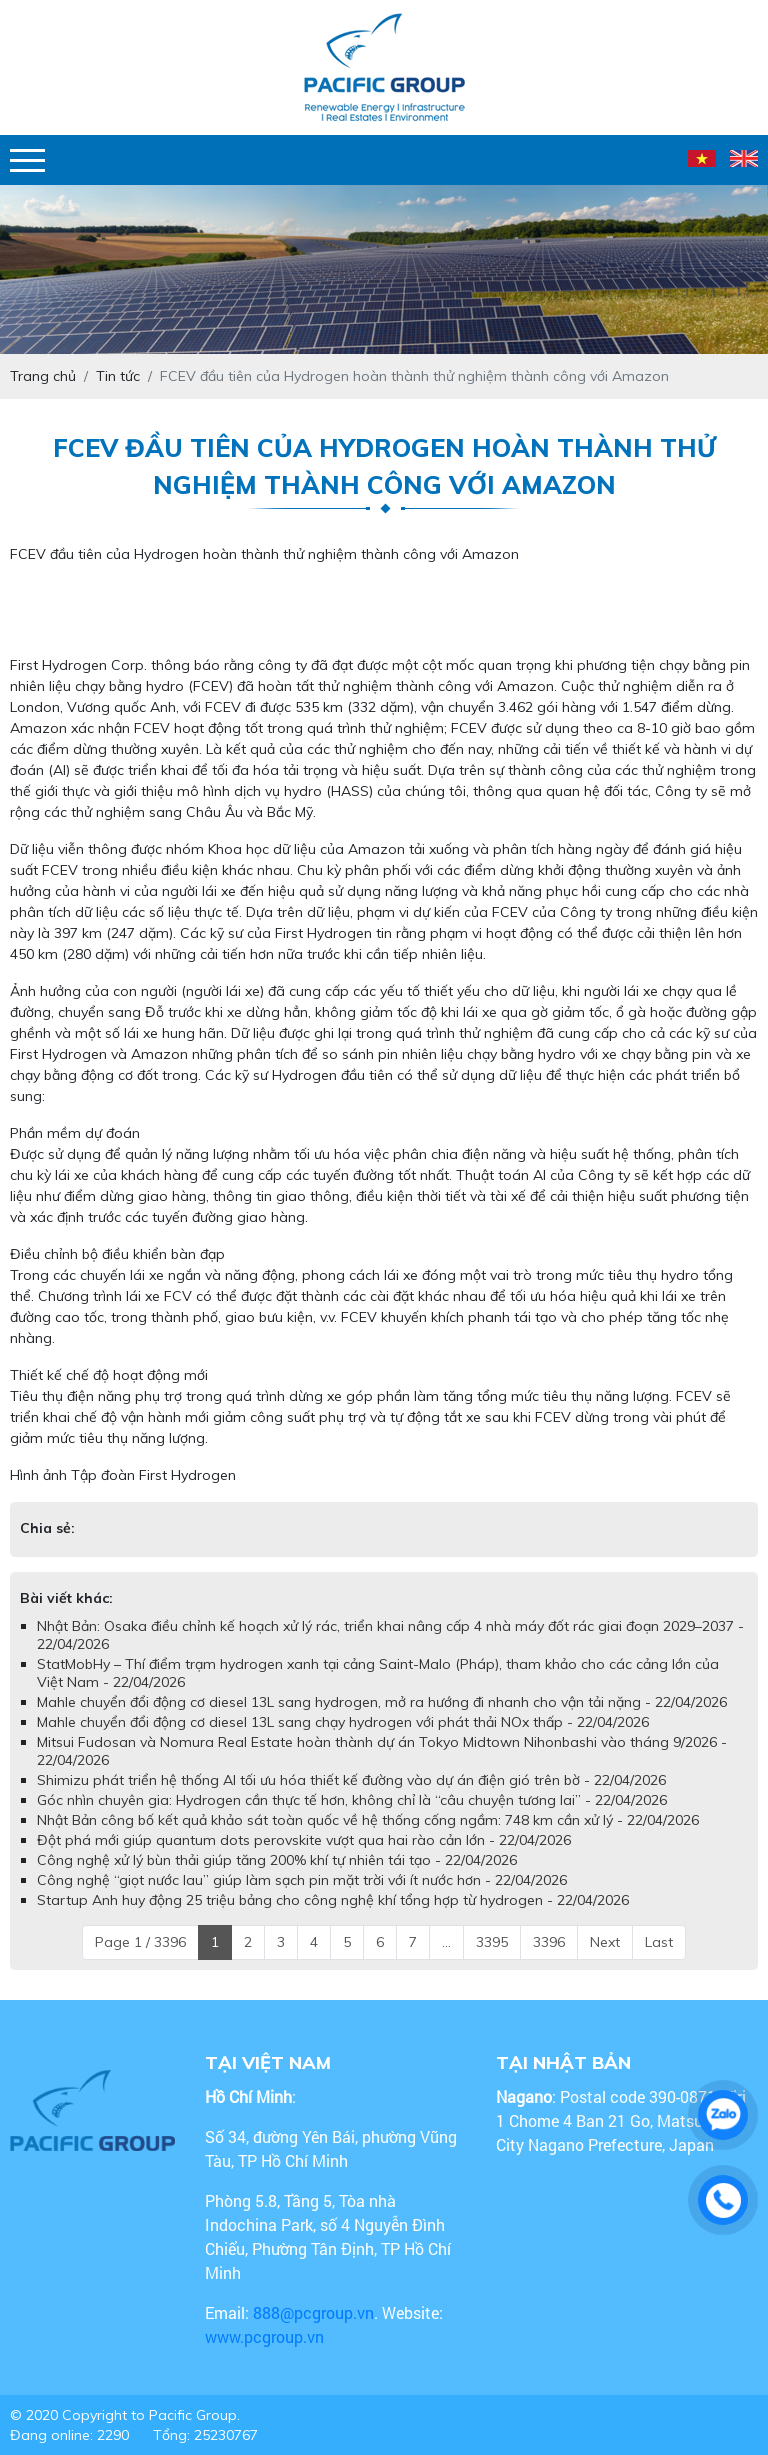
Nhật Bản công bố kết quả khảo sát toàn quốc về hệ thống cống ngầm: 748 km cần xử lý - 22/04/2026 (368, 1820)
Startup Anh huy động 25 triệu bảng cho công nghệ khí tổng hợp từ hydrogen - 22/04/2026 (333, 1900)
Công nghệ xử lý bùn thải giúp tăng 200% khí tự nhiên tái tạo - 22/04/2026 (277, 1860)
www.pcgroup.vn (266, 2336)
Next (605, 1942)
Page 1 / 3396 (140, 1942)
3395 (492, 1942)
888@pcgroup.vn (313, 2312)
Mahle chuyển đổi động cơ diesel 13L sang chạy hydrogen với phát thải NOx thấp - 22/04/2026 (343, 1722)
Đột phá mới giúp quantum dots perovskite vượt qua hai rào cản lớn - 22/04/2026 (304, 1840)
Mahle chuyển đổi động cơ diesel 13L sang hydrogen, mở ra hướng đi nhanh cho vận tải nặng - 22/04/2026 (382, 1702)
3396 (549, 1942)
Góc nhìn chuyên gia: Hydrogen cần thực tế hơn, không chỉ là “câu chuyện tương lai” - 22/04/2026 (352, 1800)
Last (659, 1942)
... (446, 1942)
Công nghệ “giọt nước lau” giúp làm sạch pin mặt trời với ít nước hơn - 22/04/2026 (302, 1880)
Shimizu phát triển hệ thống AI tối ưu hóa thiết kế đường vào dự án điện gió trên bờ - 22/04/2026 (351, 1780)
